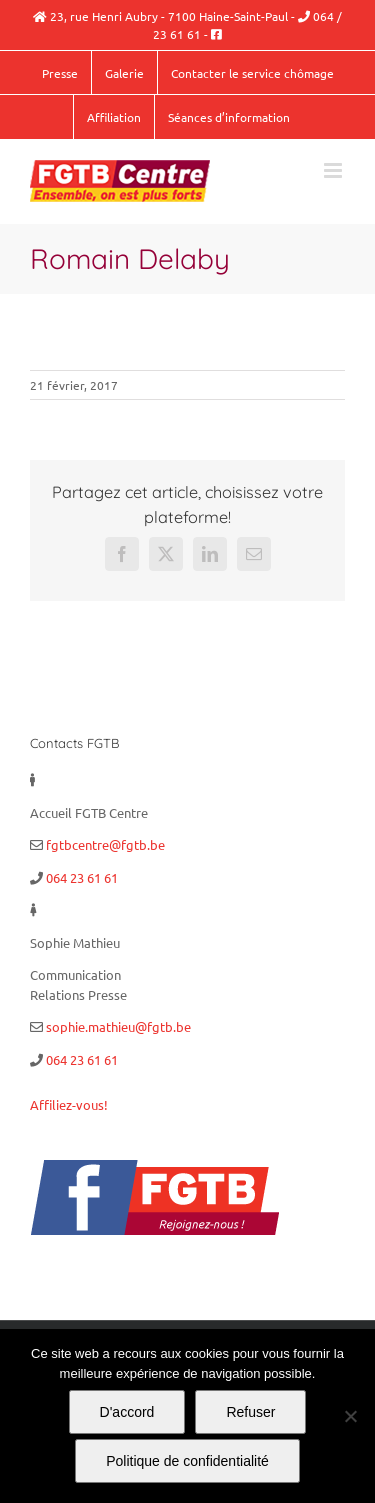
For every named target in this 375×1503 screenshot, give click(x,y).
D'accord (127, 1412)
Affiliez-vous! (69, 1104)
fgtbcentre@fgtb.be (105, 844)
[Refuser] (350, 1416)
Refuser (250, 1412)
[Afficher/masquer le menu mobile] (334, 170)
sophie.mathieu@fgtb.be (118, 1026)
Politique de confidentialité (187, 1461)
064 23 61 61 (82, 877)
